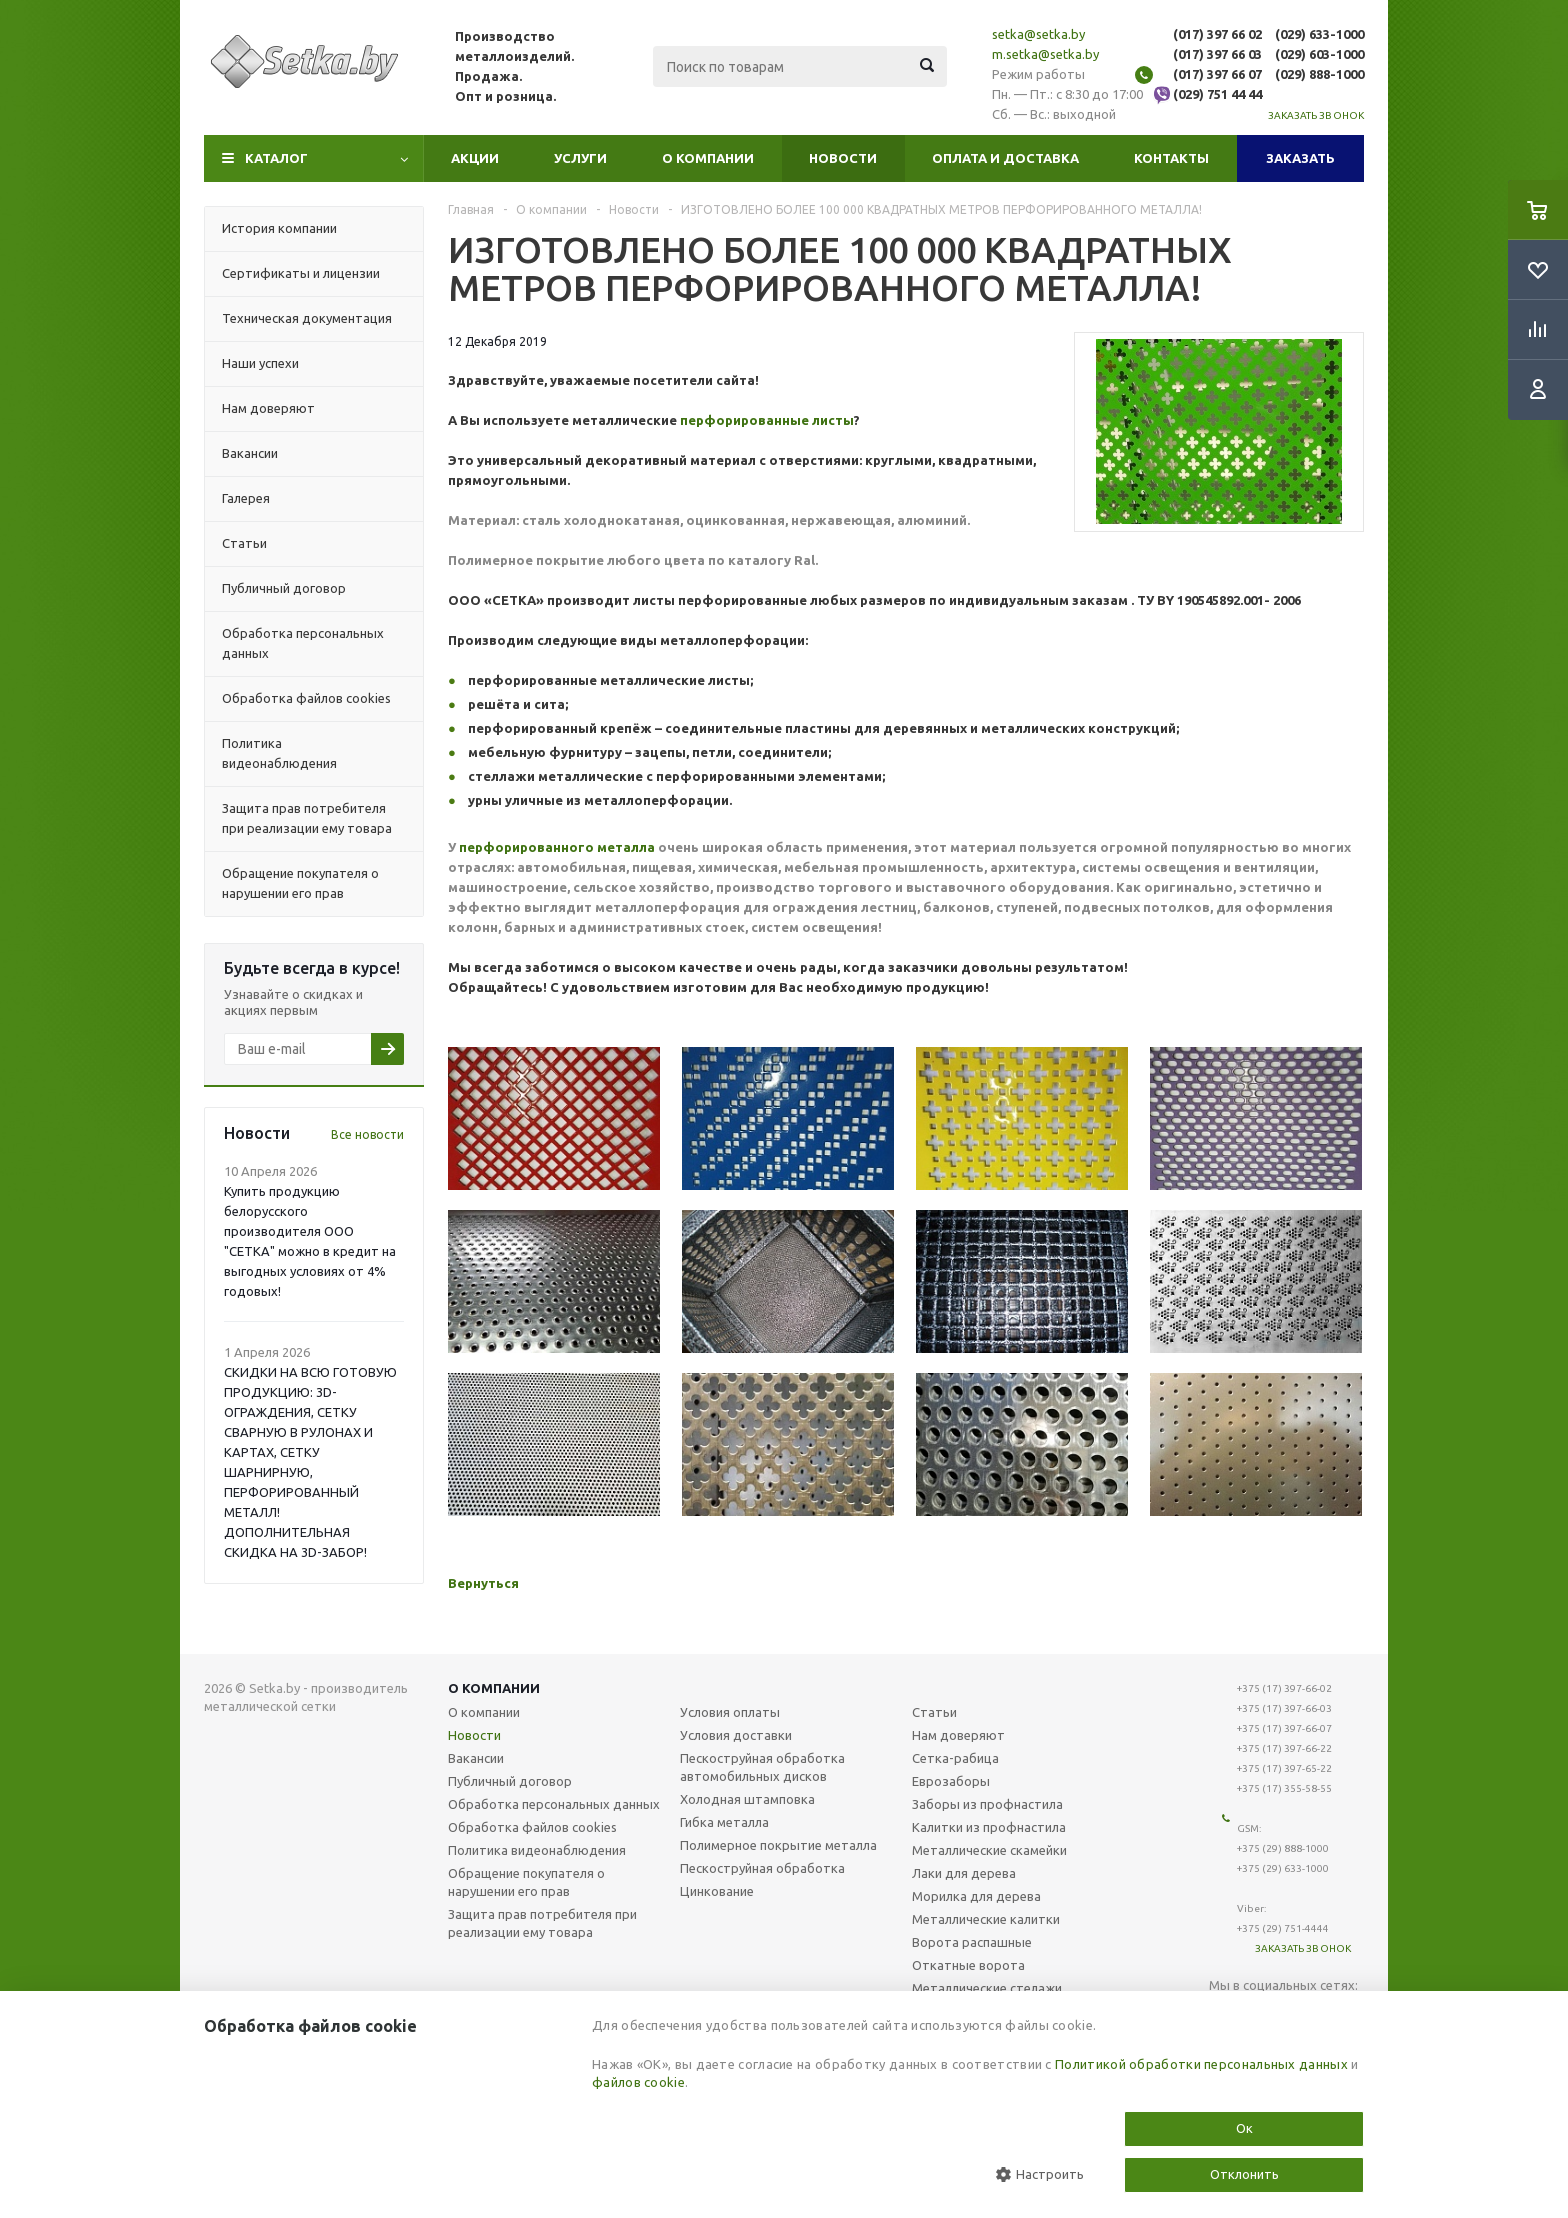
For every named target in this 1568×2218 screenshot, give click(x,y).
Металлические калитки (986, 1919)
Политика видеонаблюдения (537, 1850)
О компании (708, 158)
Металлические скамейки (989, 1850)
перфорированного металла (557, 847)
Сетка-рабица (955, 1758)
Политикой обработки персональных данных (1201, 2064)
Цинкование (717, 1891)
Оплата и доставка (1005, 158)
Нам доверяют (958, 1735)
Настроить (1040, 2174)
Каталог (276, 158)
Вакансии (476, 1758)
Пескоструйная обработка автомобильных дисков (762, 1767)
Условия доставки (736, 1735)
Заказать (1300, 158)
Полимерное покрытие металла (778, 1845)
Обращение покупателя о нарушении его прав (526, 1882)
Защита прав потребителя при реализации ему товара (542, 1923)
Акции (475, 158)
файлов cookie (638, 2082)
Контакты (1171, 158)
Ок (1244, 2128)
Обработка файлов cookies (532, 1827)
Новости (843, 158)
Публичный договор (510, 1781)
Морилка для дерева (976, 1896)
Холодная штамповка (747, 1799)
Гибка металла (724, 1822)
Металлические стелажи (987, 1988)
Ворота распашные (972, 1942)
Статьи (934, 1712)
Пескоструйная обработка (762, 1868)
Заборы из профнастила (987, 1804)
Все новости (367, 1134)
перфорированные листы (767, 420)
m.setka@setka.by (1045, 54)
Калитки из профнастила (989, 1827)
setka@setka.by (1038, 34)
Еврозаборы (951, 1781)
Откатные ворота (968, 1965)
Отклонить (1244, 2174)
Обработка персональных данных (554, 1804)
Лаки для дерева (964, 1873)
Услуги (580, 158)
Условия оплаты (730, 1712)
